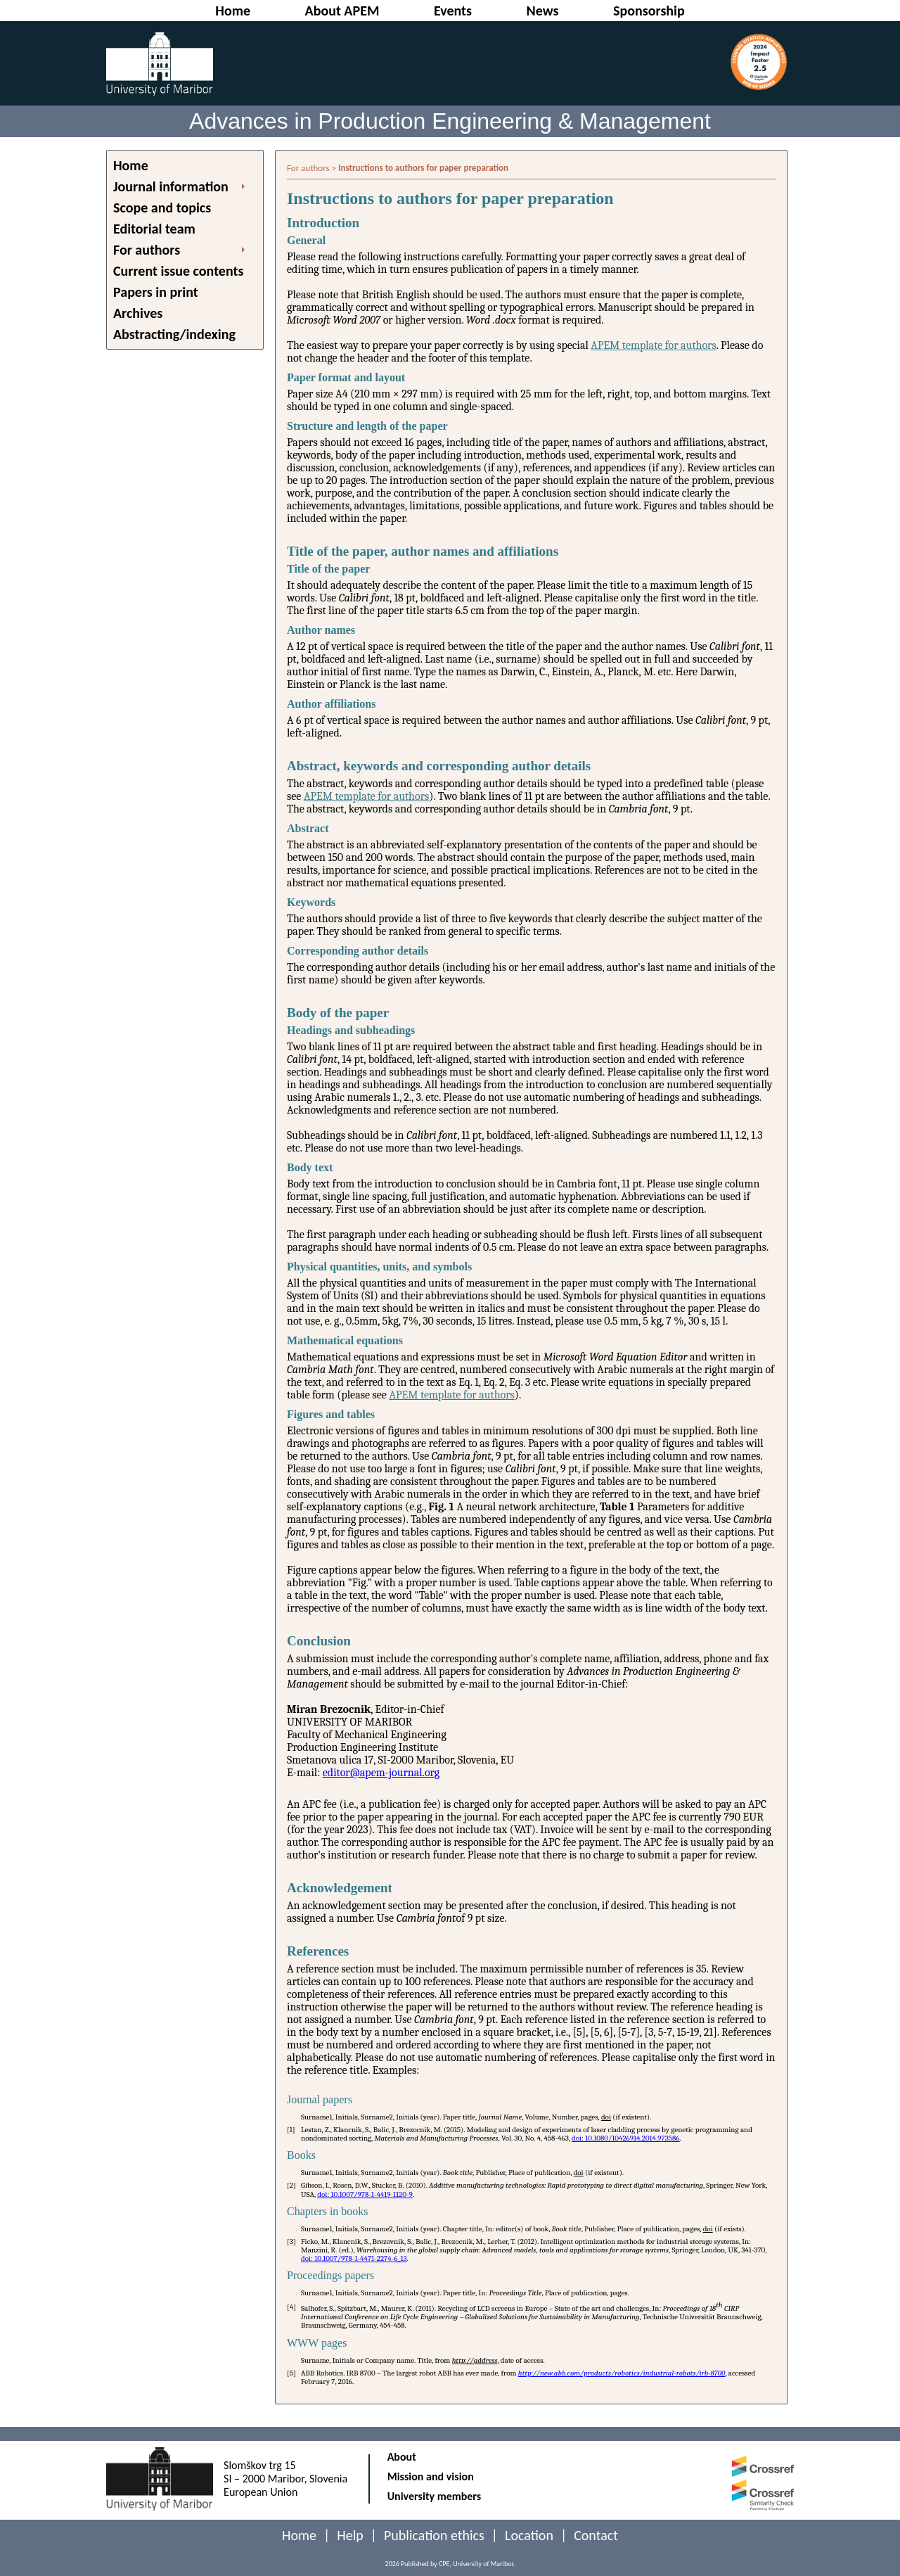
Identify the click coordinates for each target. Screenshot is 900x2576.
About (401, 2456)
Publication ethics (434, 2535)
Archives (137, 313)
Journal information (171, 186)
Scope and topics (162, 207)
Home (130, 165)
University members (434, 2496)
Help (350, 2535)
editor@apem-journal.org (381, 1772)
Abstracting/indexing (174, 334)
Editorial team (154, 228)
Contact (596, 2535)
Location (529, 2535)
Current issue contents (178, 270)
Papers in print (155, 291)
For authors (146, 249)
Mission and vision (430, 2476)
